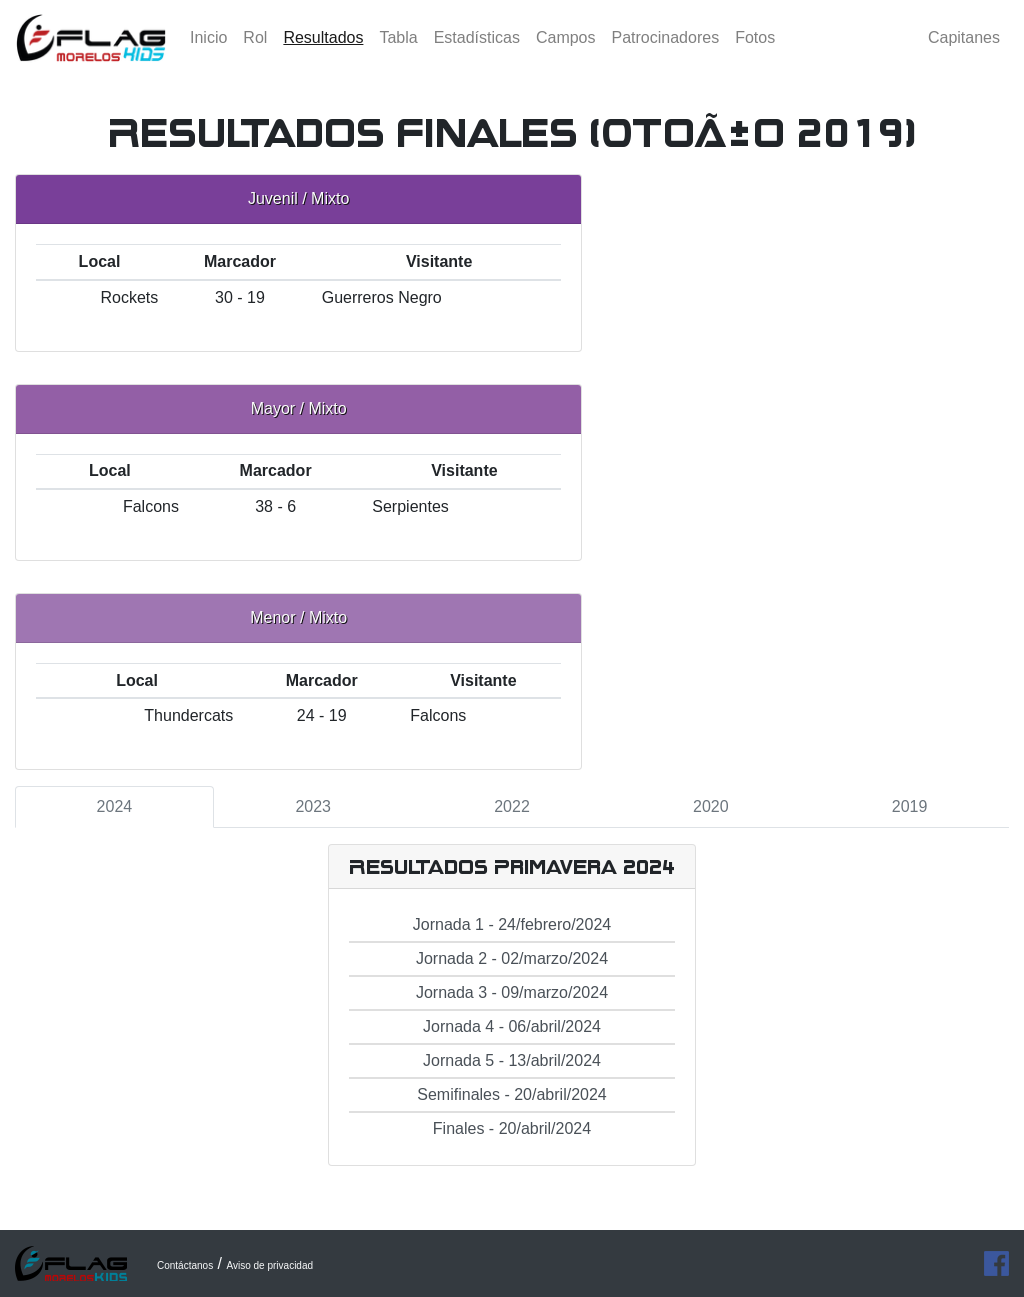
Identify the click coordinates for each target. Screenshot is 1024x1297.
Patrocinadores (666, 54)
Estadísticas (477, 54)
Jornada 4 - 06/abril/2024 (512, 1026)
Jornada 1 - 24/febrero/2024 (512, 924)
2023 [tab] (313, 806)
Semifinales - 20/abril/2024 (511, 1094)
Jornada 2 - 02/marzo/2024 (512, 958)
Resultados (327, 52)
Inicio (208, 54)
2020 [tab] (711, 806)
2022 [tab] (512, 806)
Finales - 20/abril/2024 (512, 1128)
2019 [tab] (910, 806)
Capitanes (964, 54)
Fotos (755, 54)
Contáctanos (185, 1265)
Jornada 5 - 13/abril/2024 (512, 1060)
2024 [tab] (115, 806)
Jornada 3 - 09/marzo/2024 (512, 992)
